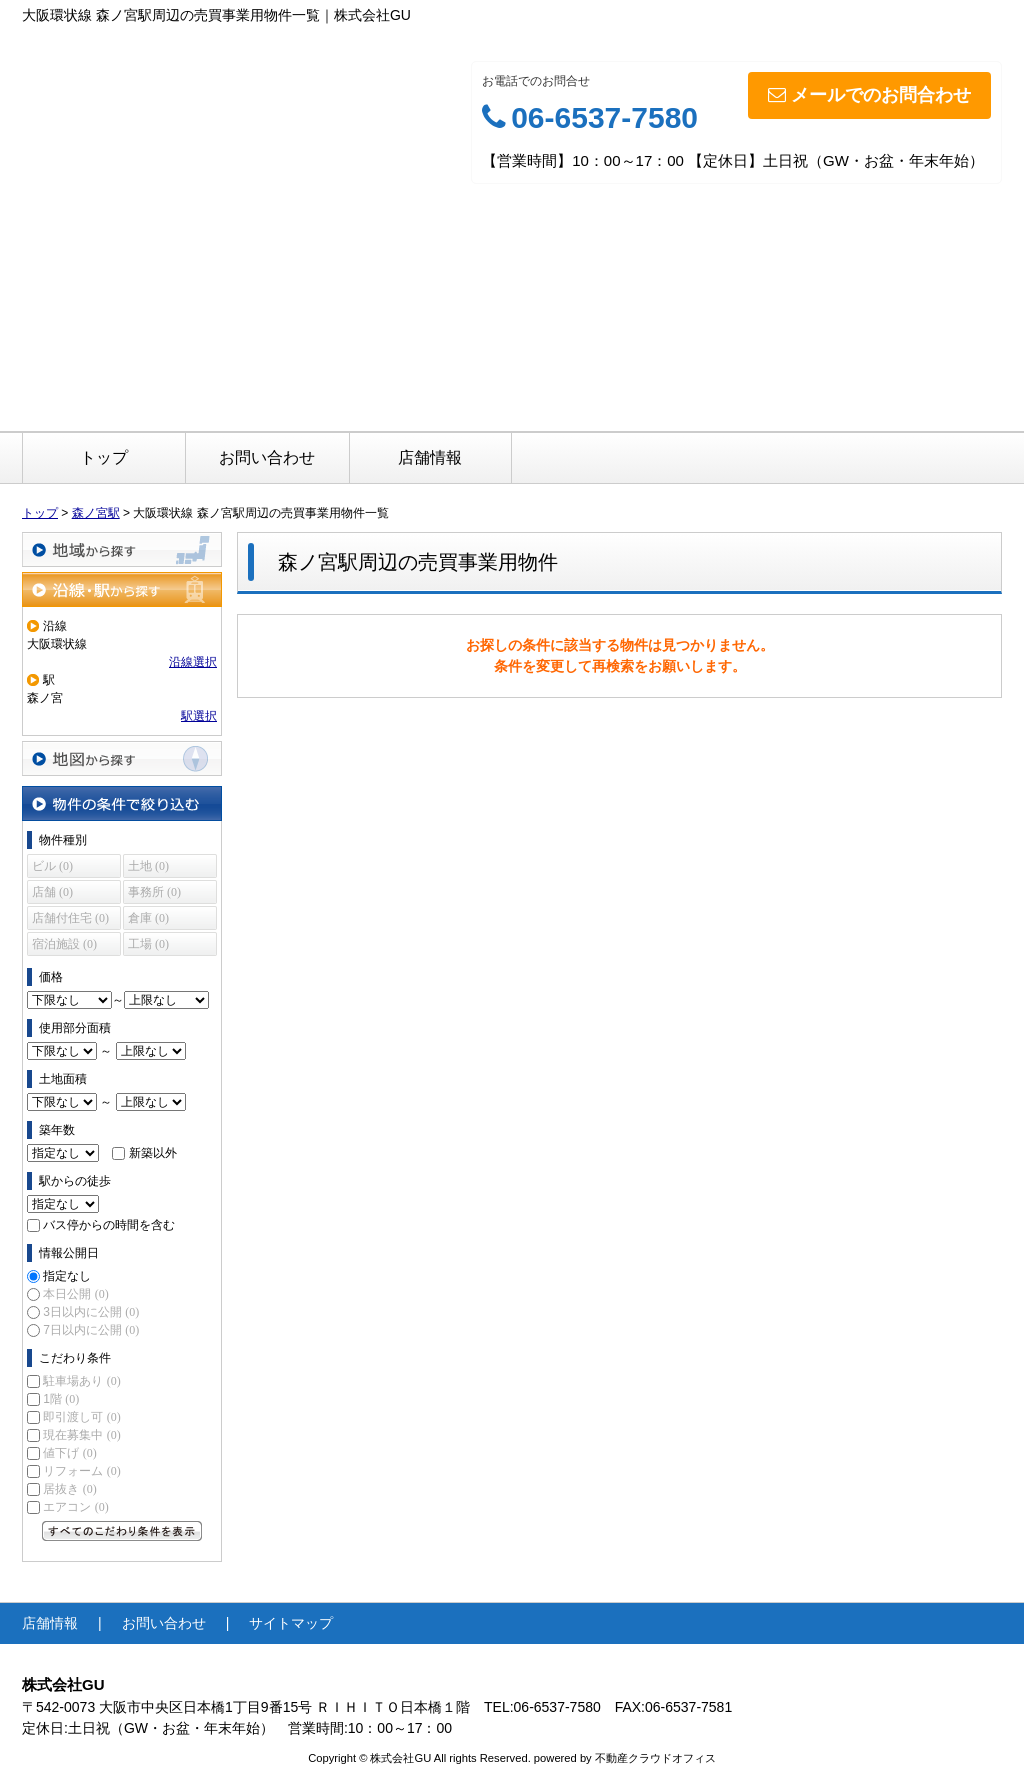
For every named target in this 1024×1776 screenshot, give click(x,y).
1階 (61, 1399)
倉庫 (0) (148, 918)
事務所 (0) (154, 892)
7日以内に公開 (91, 1330)
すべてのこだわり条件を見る (122, 1531)
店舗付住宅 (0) (70, 918)
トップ (104, 457)
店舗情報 (430, 457)
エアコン (75, 1507)
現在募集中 (81, 1435)
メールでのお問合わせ (869, 95)
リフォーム (81, 1471)
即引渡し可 (81, 1417)
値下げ (69, 1453)
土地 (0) (148, 866)
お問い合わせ (267, 457)
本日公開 (75, 1294)
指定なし (67, 1276)
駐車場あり (81, 1381)
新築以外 (153, 1153)
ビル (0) (52, 866)
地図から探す (122, 758)
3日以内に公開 (91, 1312)
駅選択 (199, 716)
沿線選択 (193, 662)
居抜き (69, 1489)
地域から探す (122, 549)
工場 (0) (148, 944)
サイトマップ (291, 1623)
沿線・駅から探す (122, 589)
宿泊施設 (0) (64, 944)
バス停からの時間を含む (109, 1225)
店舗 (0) (52, 892)
